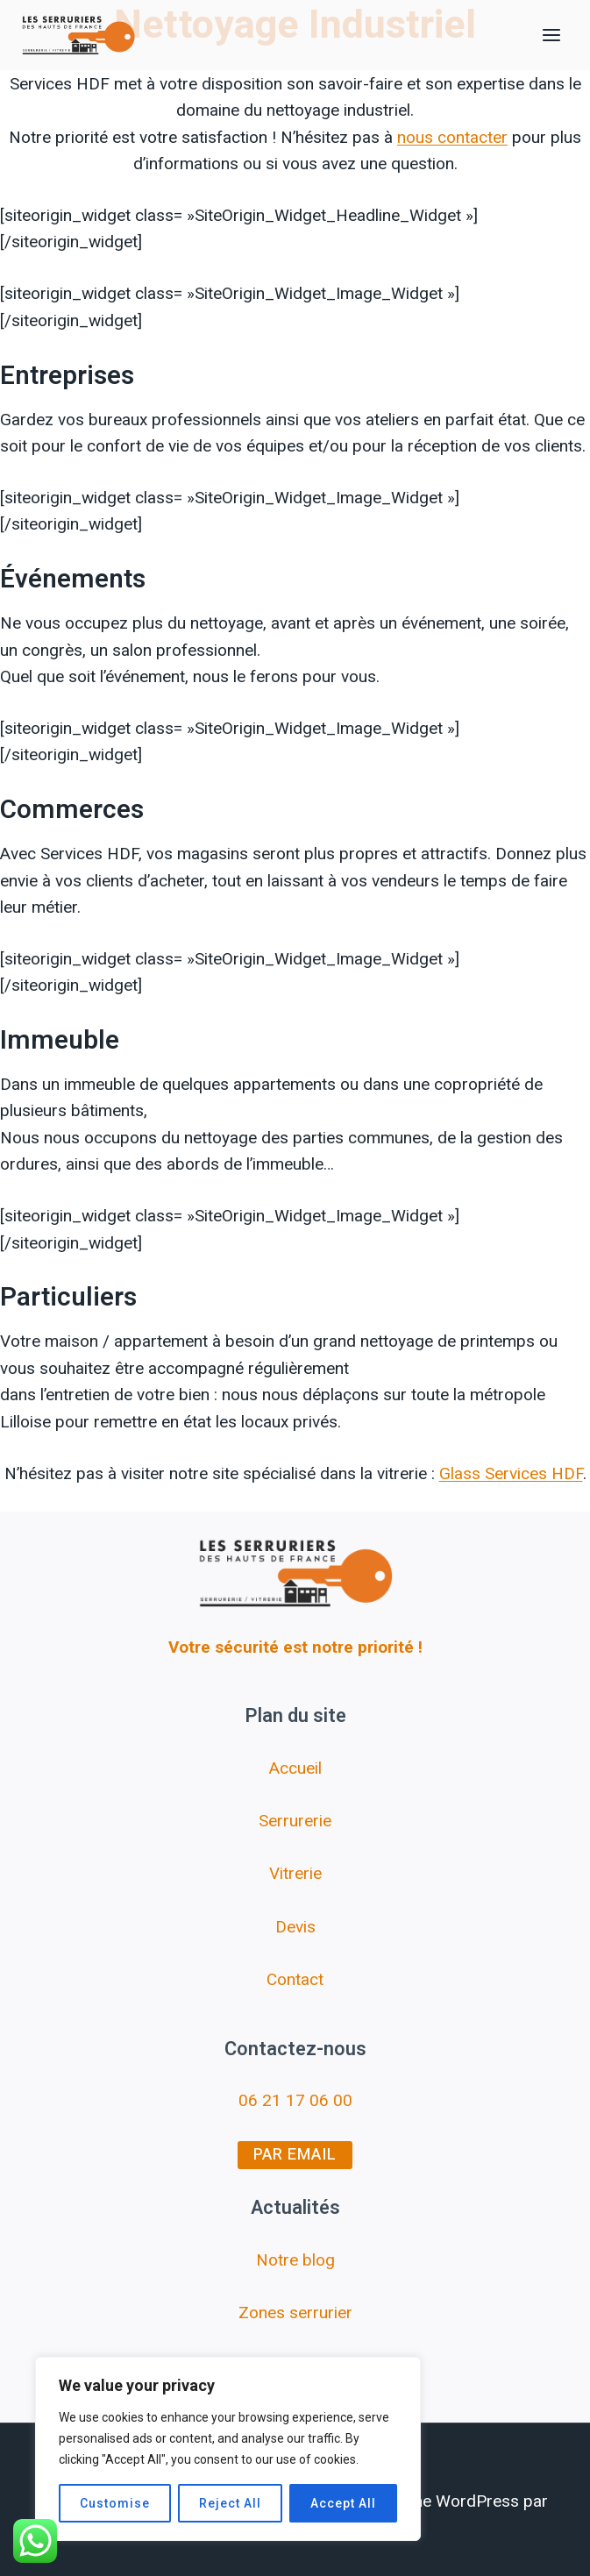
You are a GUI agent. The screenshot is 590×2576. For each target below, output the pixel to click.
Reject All (230, 2503)
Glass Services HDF (511, 1473)
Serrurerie (295, 1821)
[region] (228, 2449)
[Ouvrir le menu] (551, 34)
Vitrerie (295, 1873)
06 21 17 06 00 (295, 2100)
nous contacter (452, 137)
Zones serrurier (295, 2312)
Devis (295, 1927)
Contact (295, 1979)
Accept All (343, 2503)
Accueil (295, 1768)
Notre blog (295, 2260)
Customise (115, 2503)
